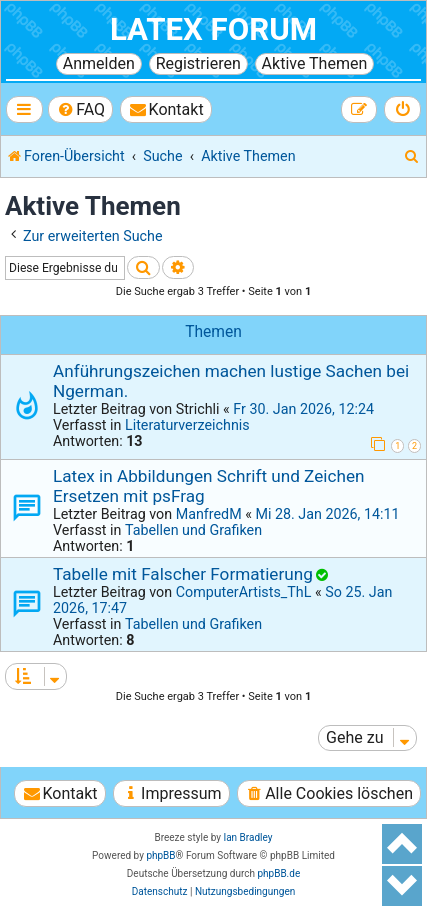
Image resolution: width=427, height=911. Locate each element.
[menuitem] (80, 109)
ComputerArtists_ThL (244, 592)
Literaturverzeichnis (187, 425)
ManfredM (209, 514)
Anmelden (99, 63)
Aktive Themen (315, 63)
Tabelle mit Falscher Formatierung (183, 574)
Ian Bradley (247, 837)
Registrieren (198, 63)
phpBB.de (278, 873)
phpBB (160, 855)
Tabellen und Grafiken (193, 530)
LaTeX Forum (213, 29)
